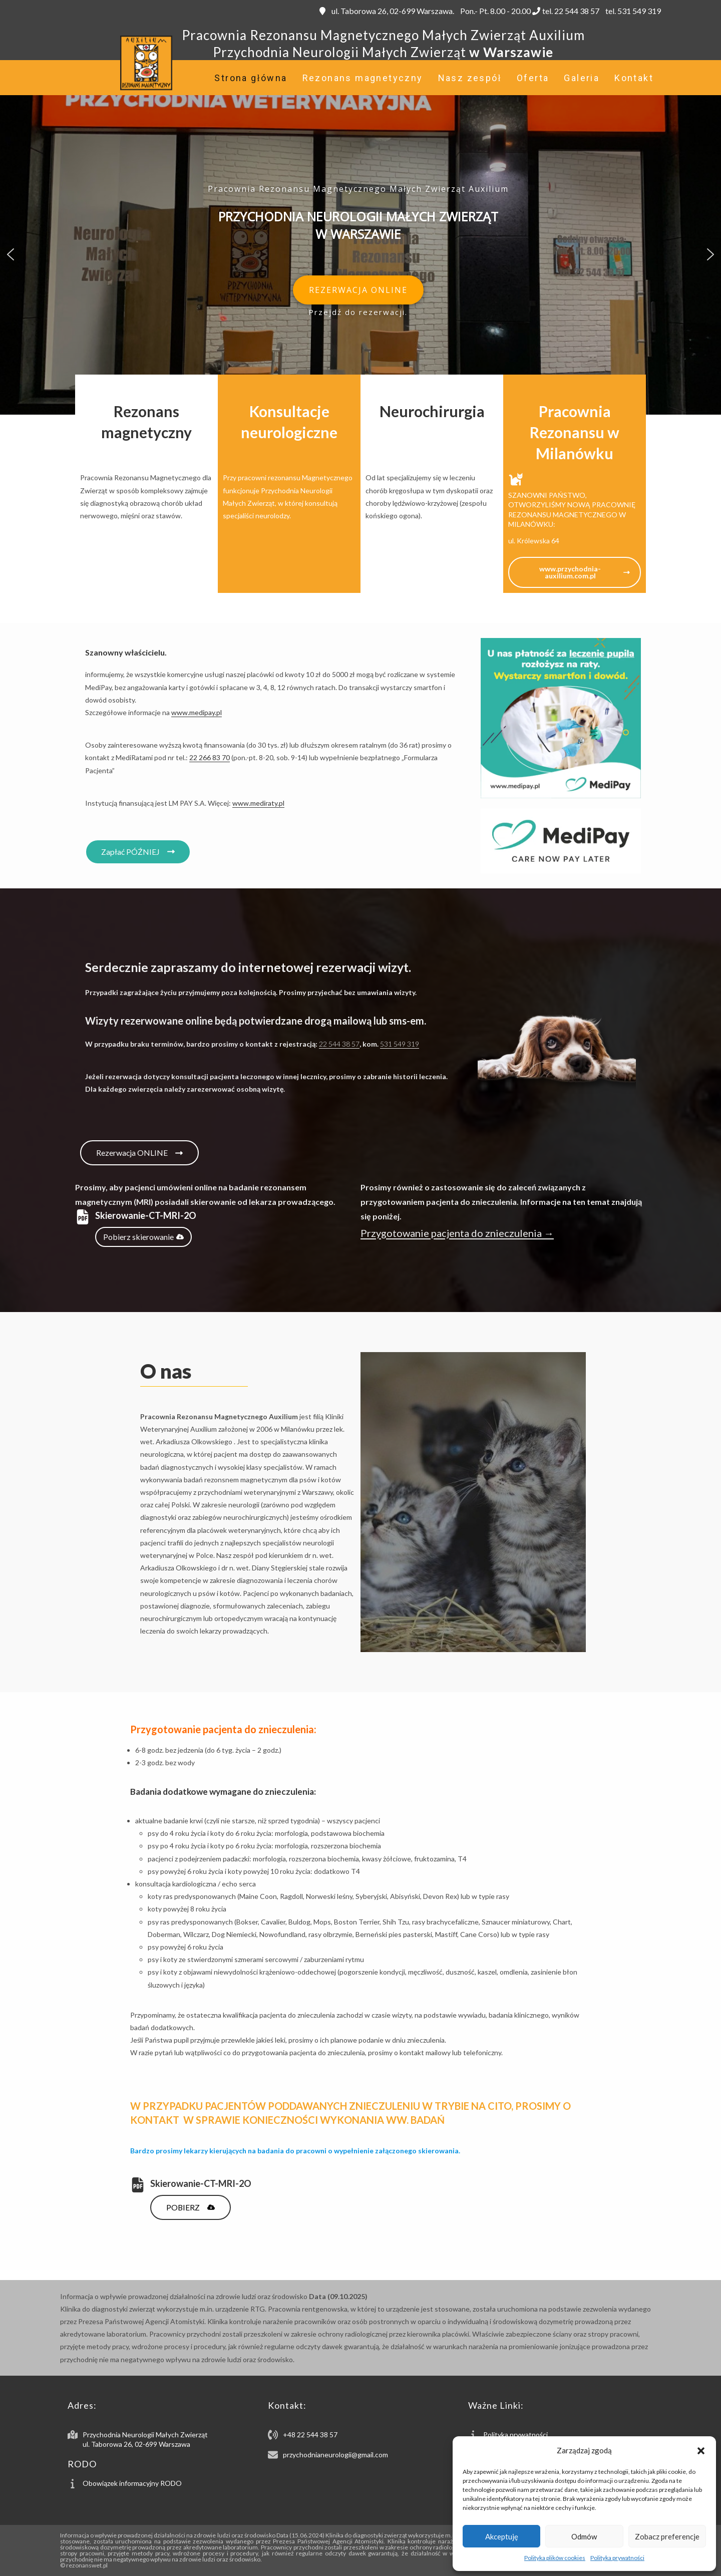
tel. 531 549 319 (632, 11)
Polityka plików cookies (554, 2557)
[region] (360, 254)
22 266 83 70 (209, 757)
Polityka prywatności (617, 2557)
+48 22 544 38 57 (310, 2434)
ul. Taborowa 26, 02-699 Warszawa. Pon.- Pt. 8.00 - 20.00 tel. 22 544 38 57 (459, 11)
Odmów (584, 2536)
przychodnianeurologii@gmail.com (335, 2454)
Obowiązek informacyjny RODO (132, 2483)
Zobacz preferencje (667, 2536)
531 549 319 (399, 1044)
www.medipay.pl (196, 712)
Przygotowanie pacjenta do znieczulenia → (457, 1233)
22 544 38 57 (339, 1044)
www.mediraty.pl (258, 803)
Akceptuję (501, 2536)
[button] (701, 2451)
